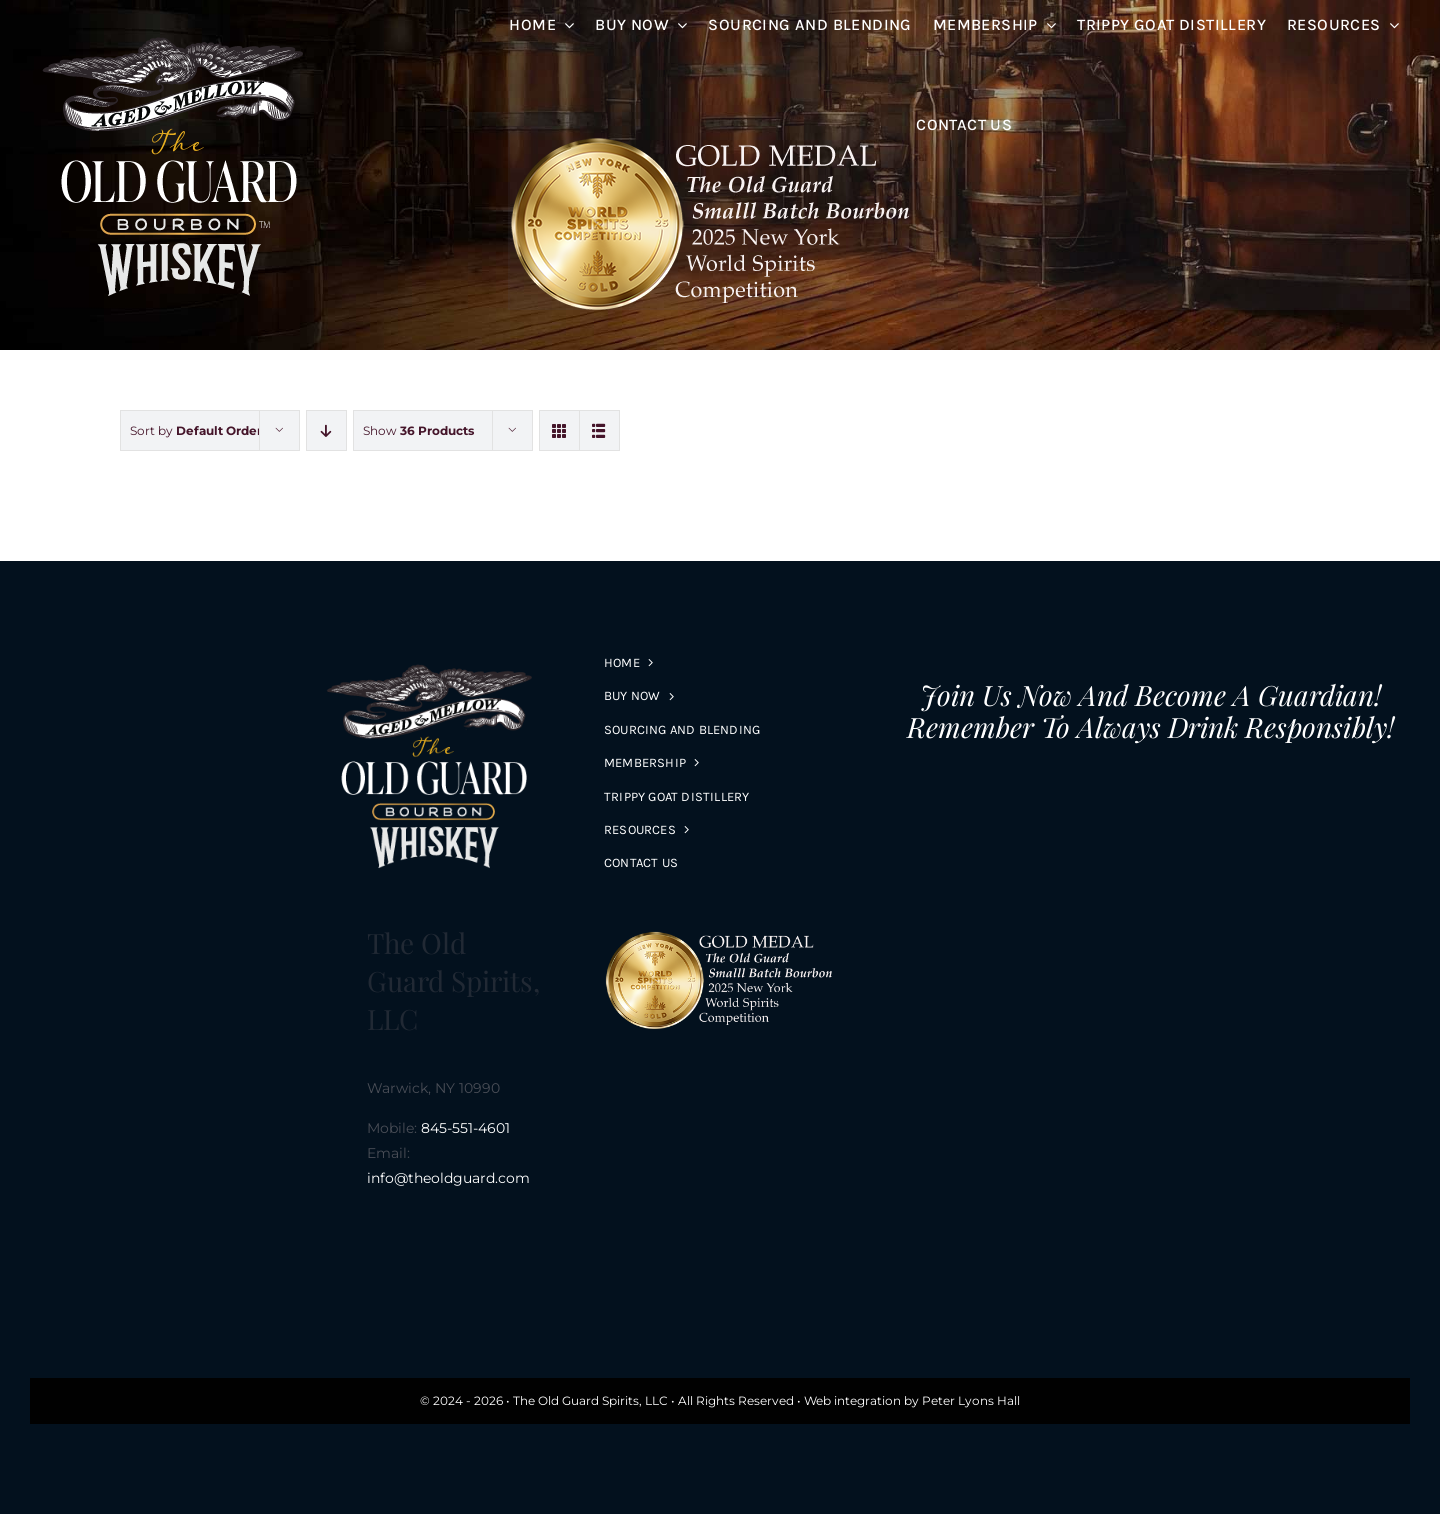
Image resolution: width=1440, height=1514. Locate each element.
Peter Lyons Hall (971, 1400)
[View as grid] (559, 430)
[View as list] (599, 430)
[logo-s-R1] (177, 27)
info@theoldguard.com (448, 1178)
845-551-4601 (465, 1128)
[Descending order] (326, 430)
